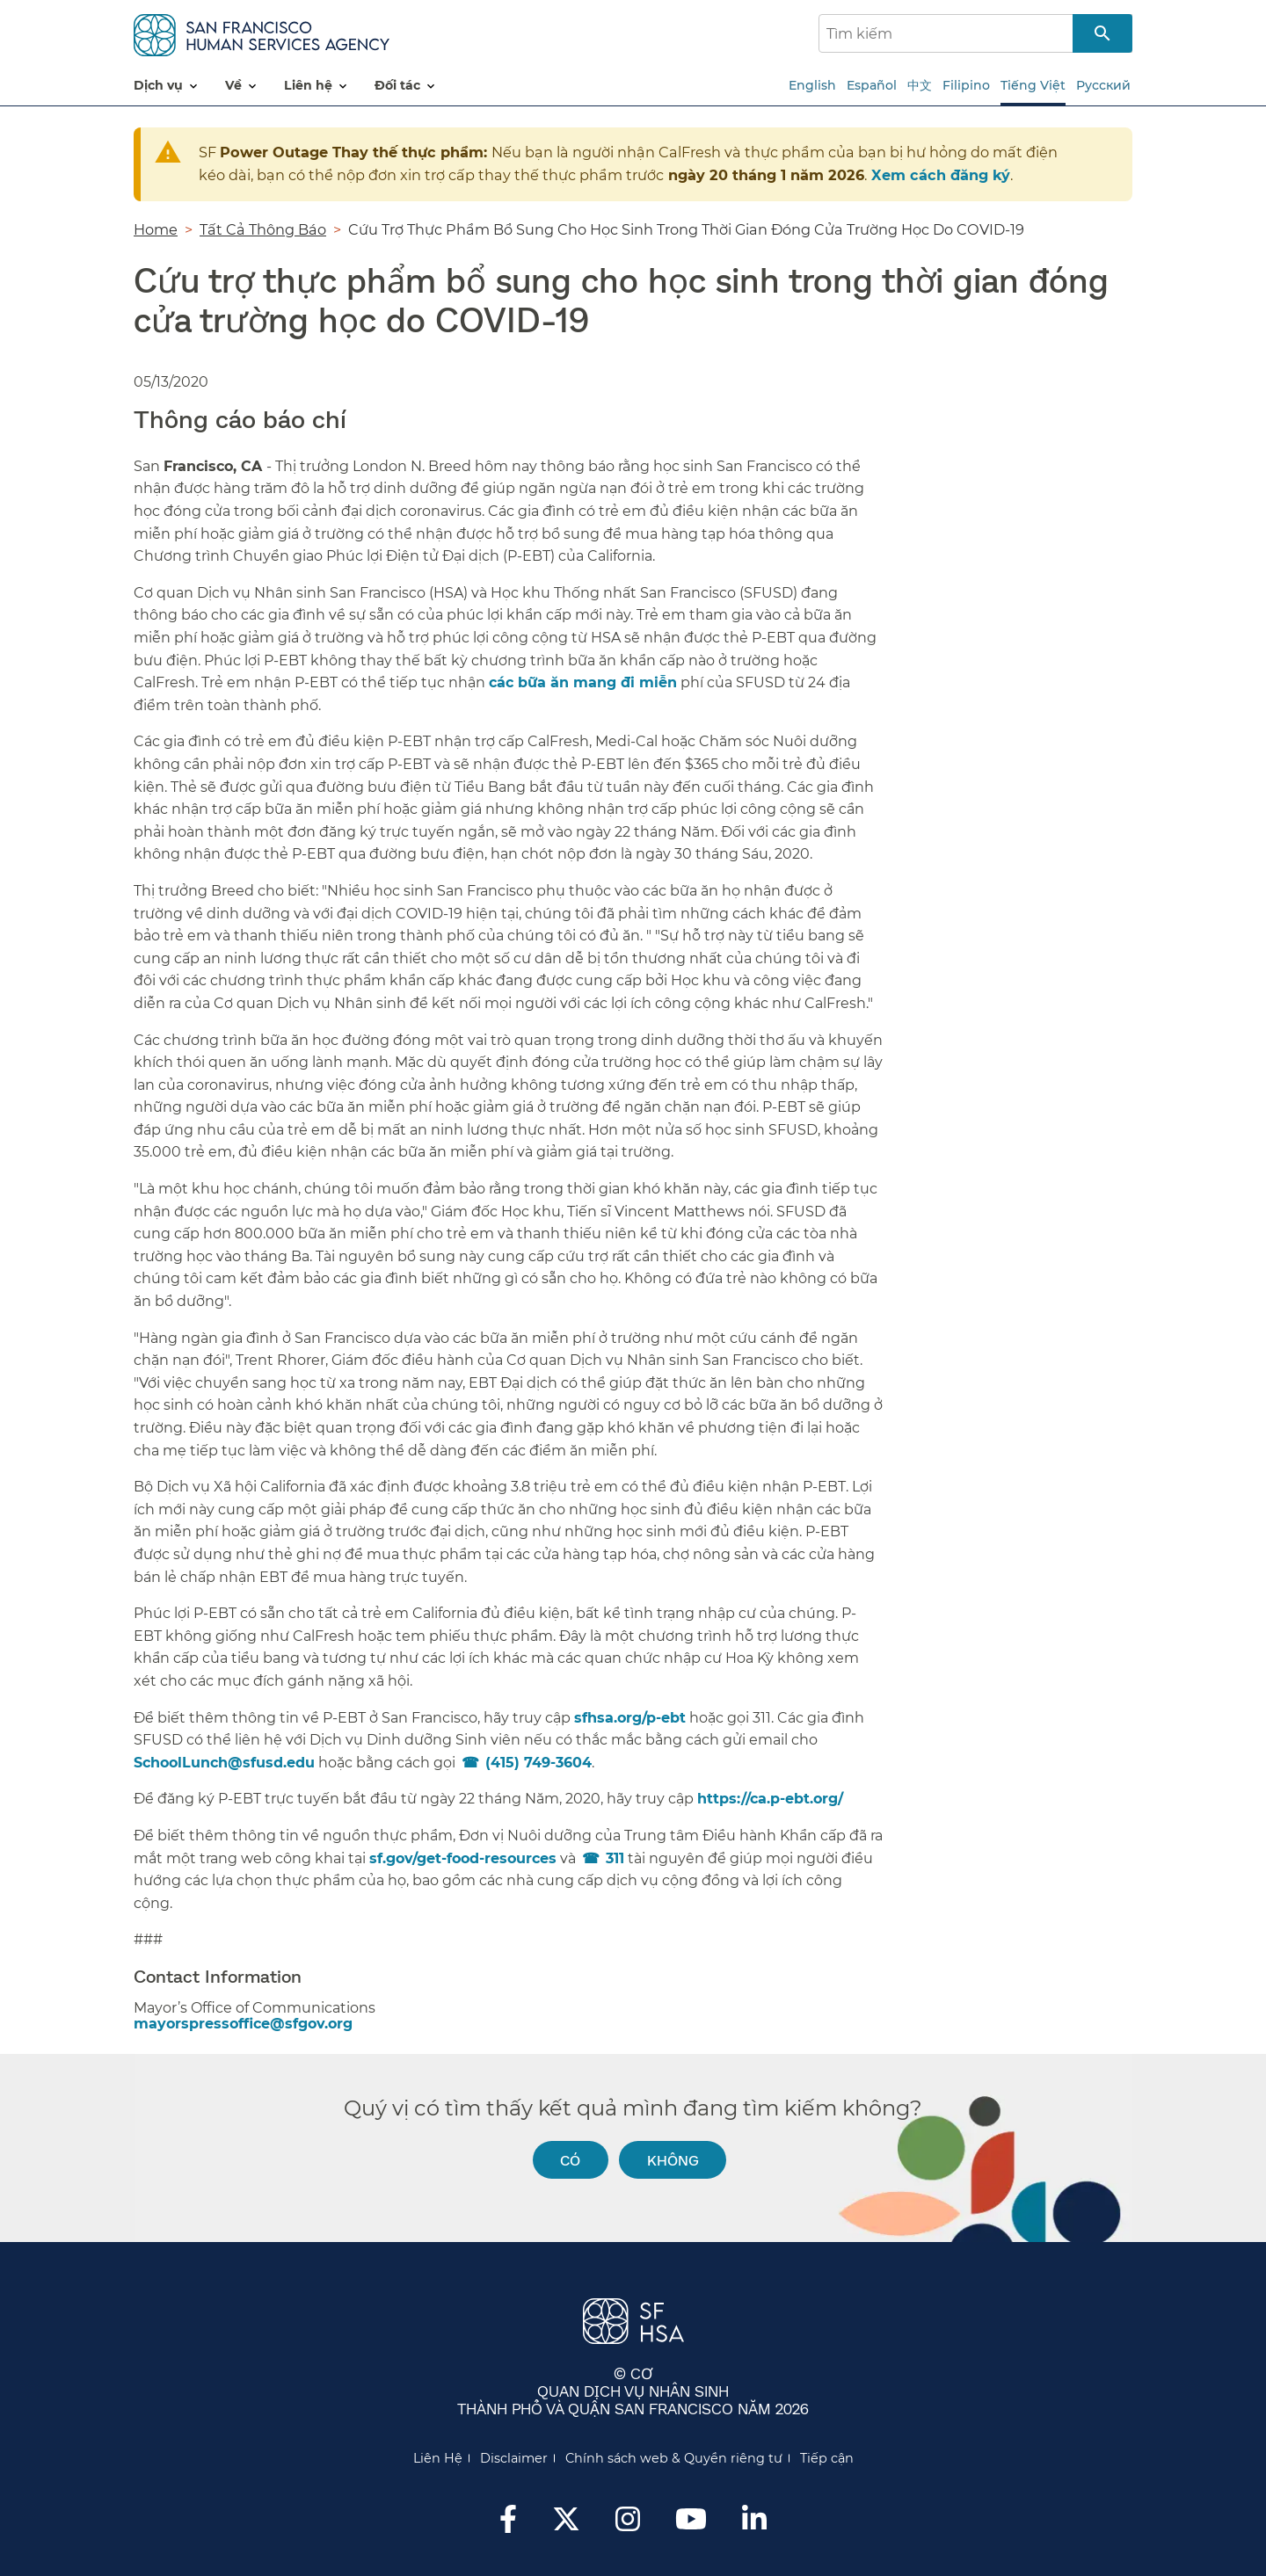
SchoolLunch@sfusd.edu (224, 1762)
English (812, 85)
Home (156, 229)
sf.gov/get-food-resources (463, 1858)
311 (615, 1858)
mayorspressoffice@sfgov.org (243, 2023)
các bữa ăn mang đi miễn (583, 682)
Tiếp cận (827, 2458)
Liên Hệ (437, 2458)
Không (673, 2160)
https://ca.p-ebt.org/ (770, 1798)
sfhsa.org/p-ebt (630, 1717)
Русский (1103, 85)
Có (570, 2160)
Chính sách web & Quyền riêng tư (673, 2458)
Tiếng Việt (1033, 85)
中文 (919, 85)
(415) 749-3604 (538, 1762)
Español (872, 85)
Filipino (966, 85)
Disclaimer (514, 2458)
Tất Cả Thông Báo (263, 229)
